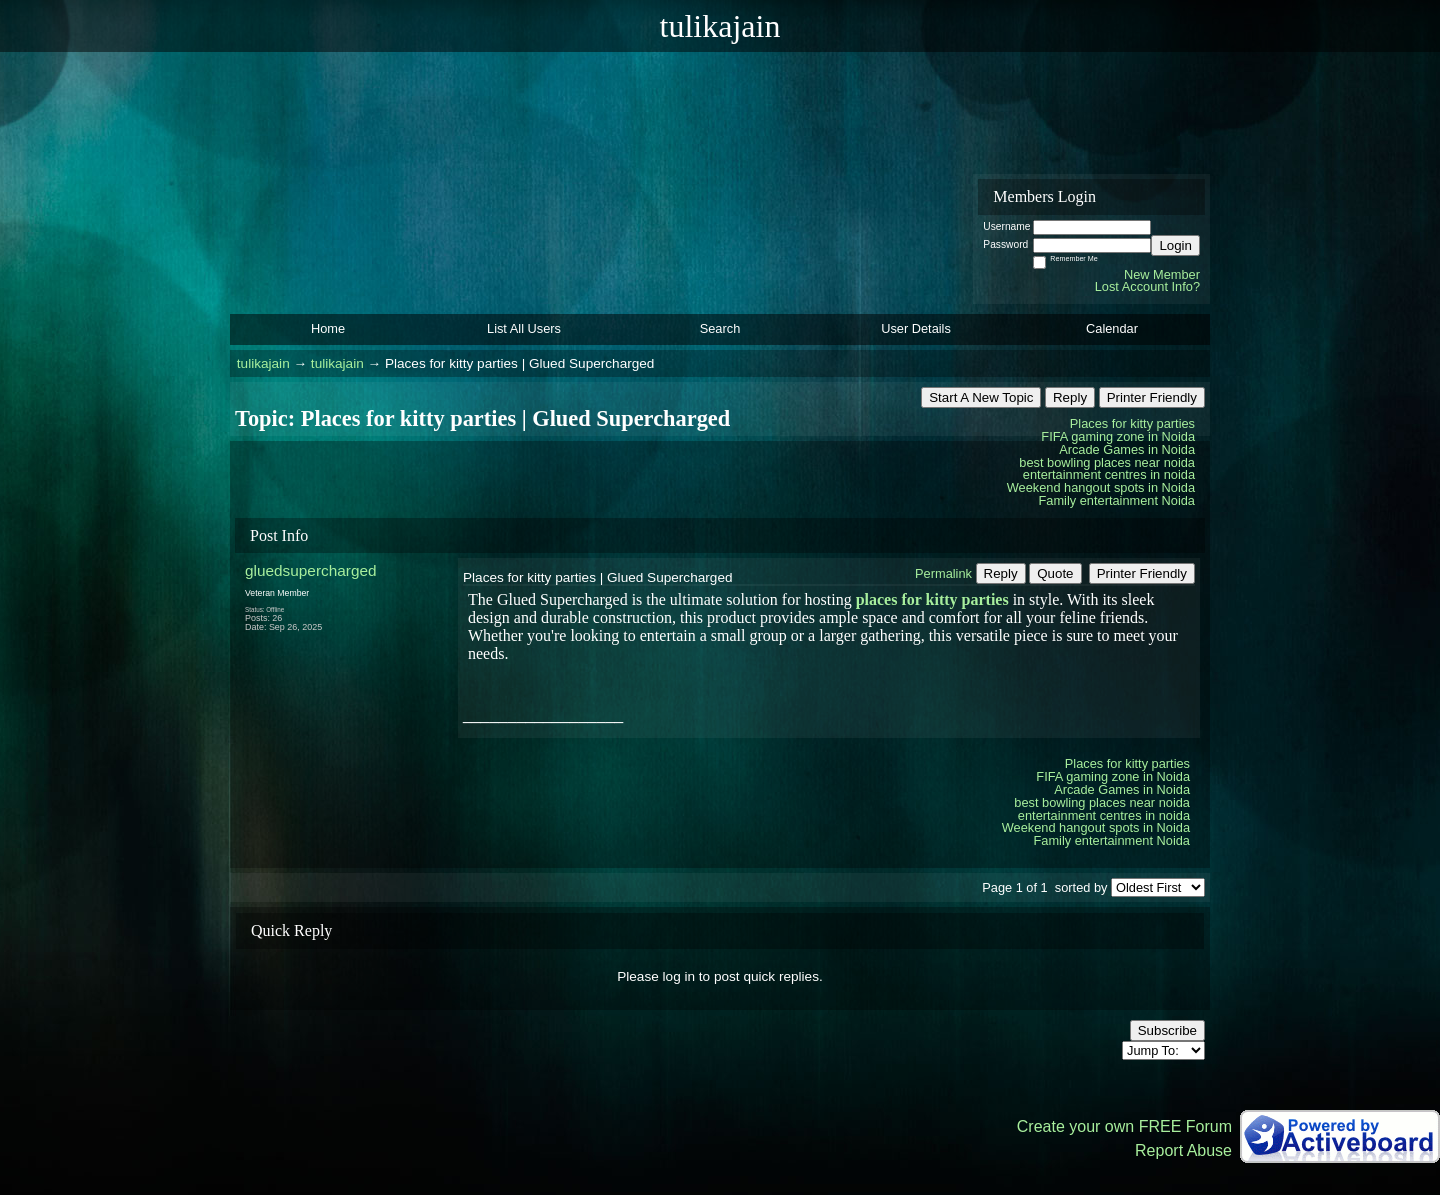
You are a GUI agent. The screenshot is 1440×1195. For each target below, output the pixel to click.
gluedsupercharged (311, 570)
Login (1175, 245)
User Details (916, 328)
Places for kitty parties (1132, 423)
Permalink (943, 573)
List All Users (524, 328)
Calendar (1112, 328)
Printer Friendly (1152, 397)
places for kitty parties (932, 599)
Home (328, 328)
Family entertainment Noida (1117, 500)
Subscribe (1167, 1030)
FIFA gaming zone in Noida (1118, 436)
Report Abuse (1183, 1150)
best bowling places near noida (1107, 462)
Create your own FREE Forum (1124, 1126)
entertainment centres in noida (1109, 474)
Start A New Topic (981, 397)
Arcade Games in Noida (1127, 449)
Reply (1070, 397)
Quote (1055, 573)
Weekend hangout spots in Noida (1101, 487)
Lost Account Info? (1147, 286)
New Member (1162, 274)
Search (720, 328)
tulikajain (263, 363)
